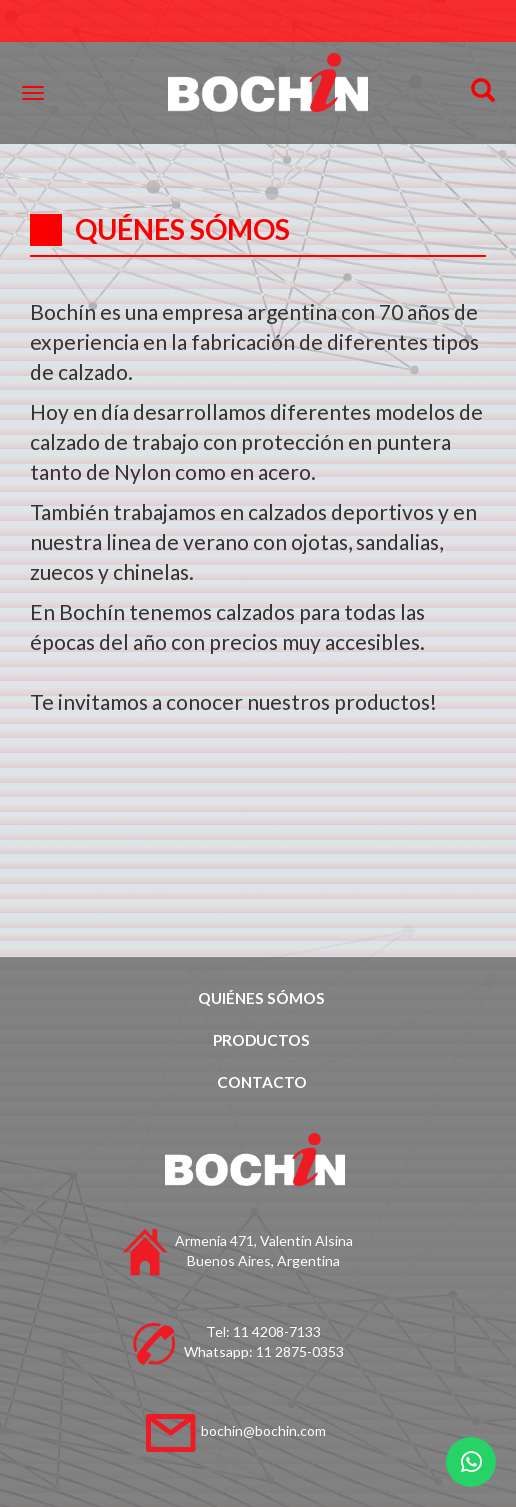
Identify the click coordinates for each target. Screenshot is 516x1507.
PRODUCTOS (261, 1040)
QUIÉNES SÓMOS (261, 998)
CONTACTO (262, 1082)
